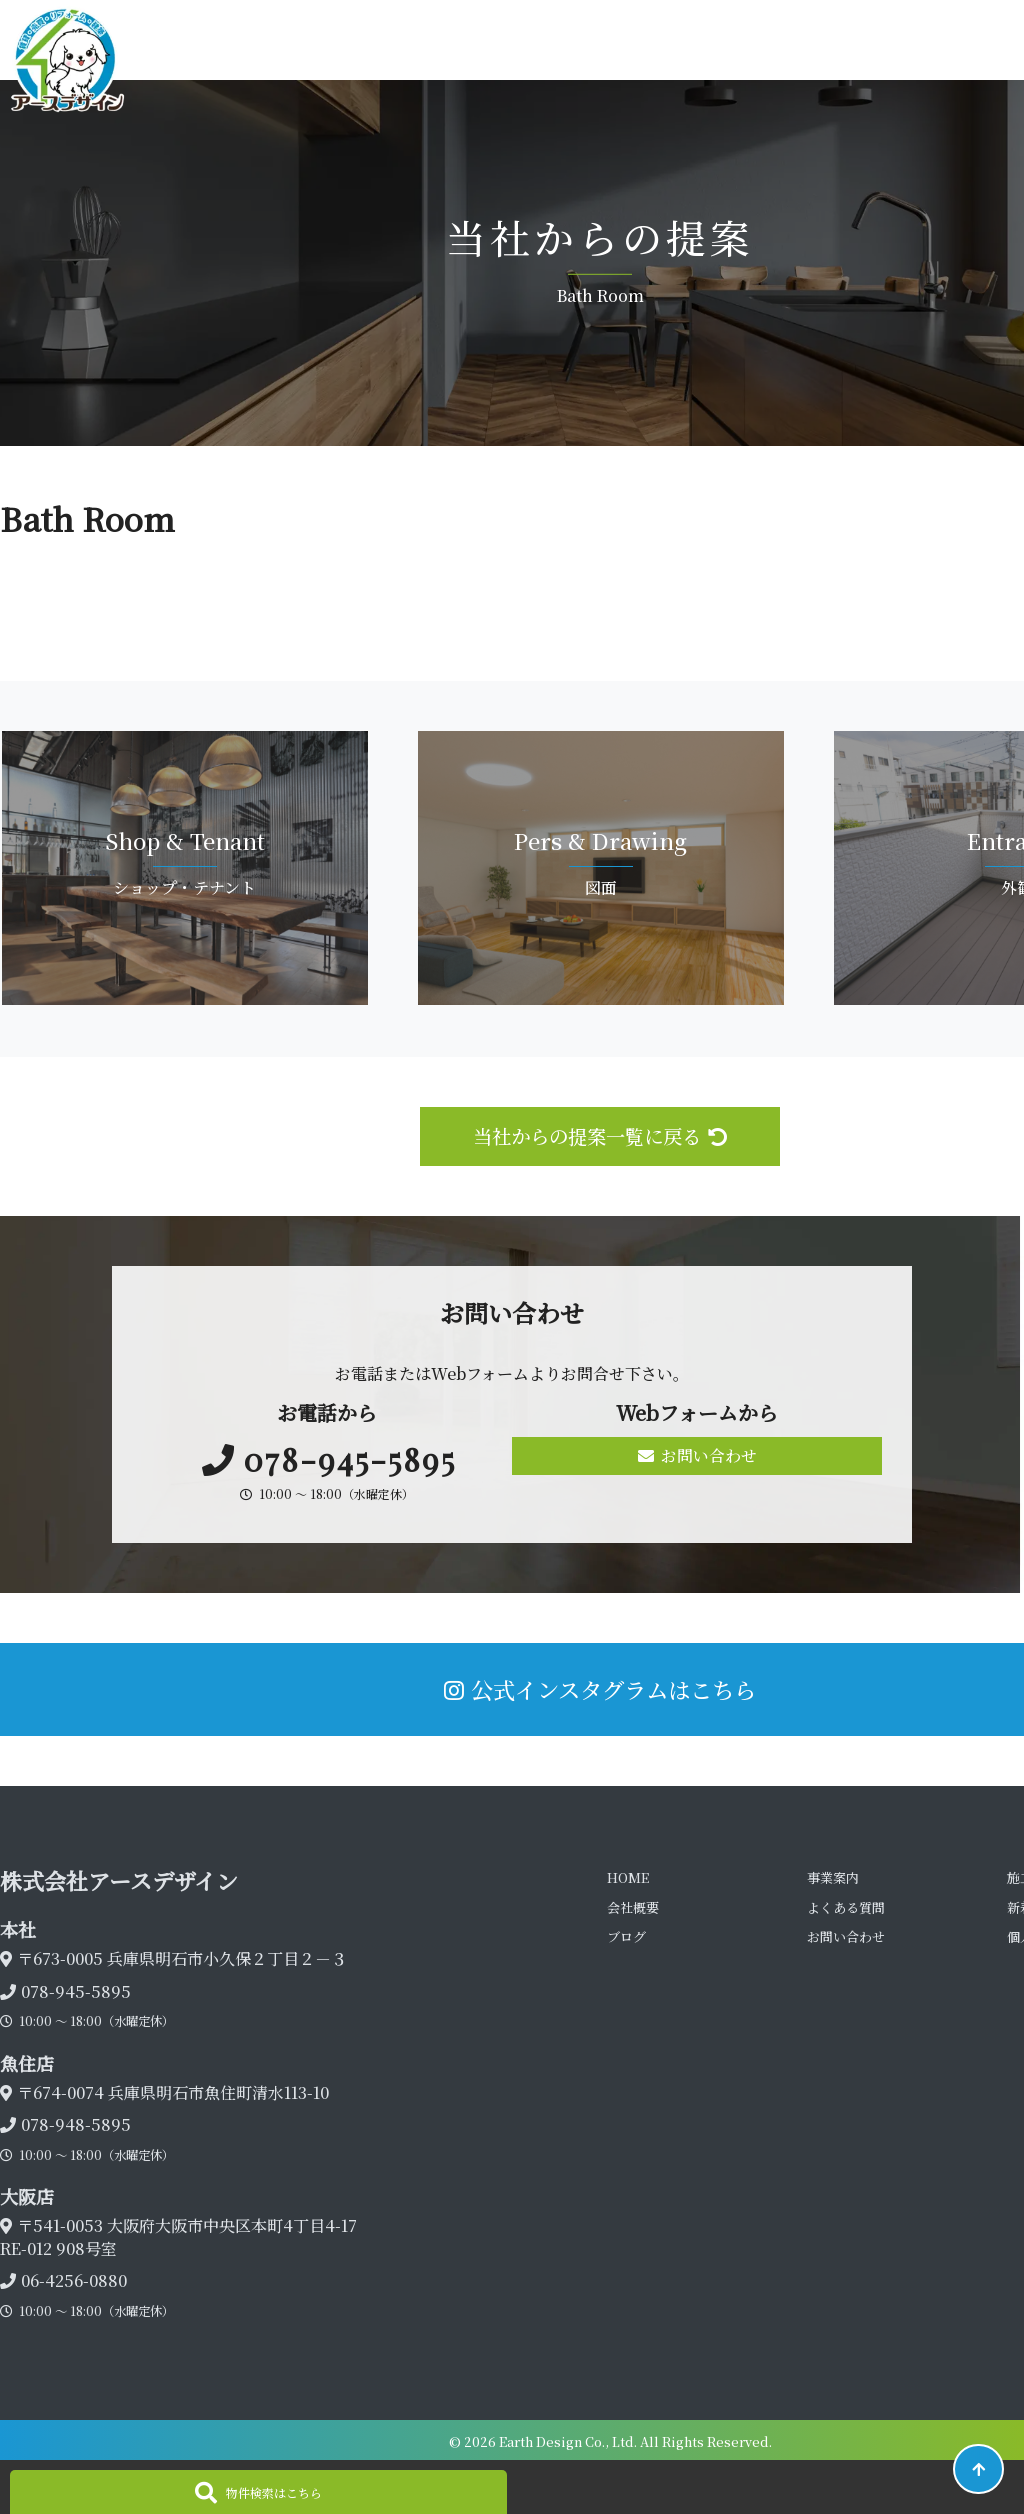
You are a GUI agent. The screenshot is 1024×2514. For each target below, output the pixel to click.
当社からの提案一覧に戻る (600, 1135)
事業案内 (833, 1877)
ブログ (626, 1936)
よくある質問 (846, 1907)
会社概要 (633, 1907)
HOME (628, 1877)
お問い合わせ (697, 1455)
